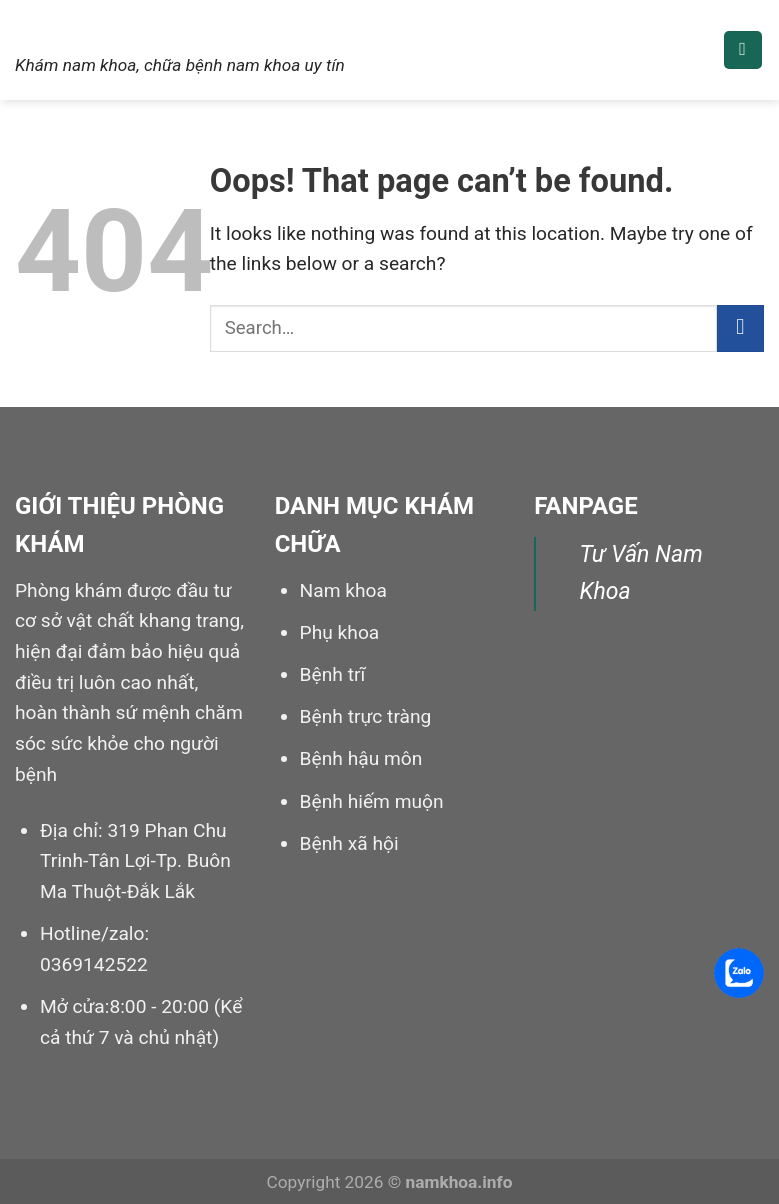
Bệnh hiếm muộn (372, 801)
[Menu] (743, 50)
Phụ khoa (340, 632)
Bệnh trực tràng (366, 716)
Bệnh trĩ (333, 674)
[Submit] (740, 328)
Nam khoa (98, 27)
